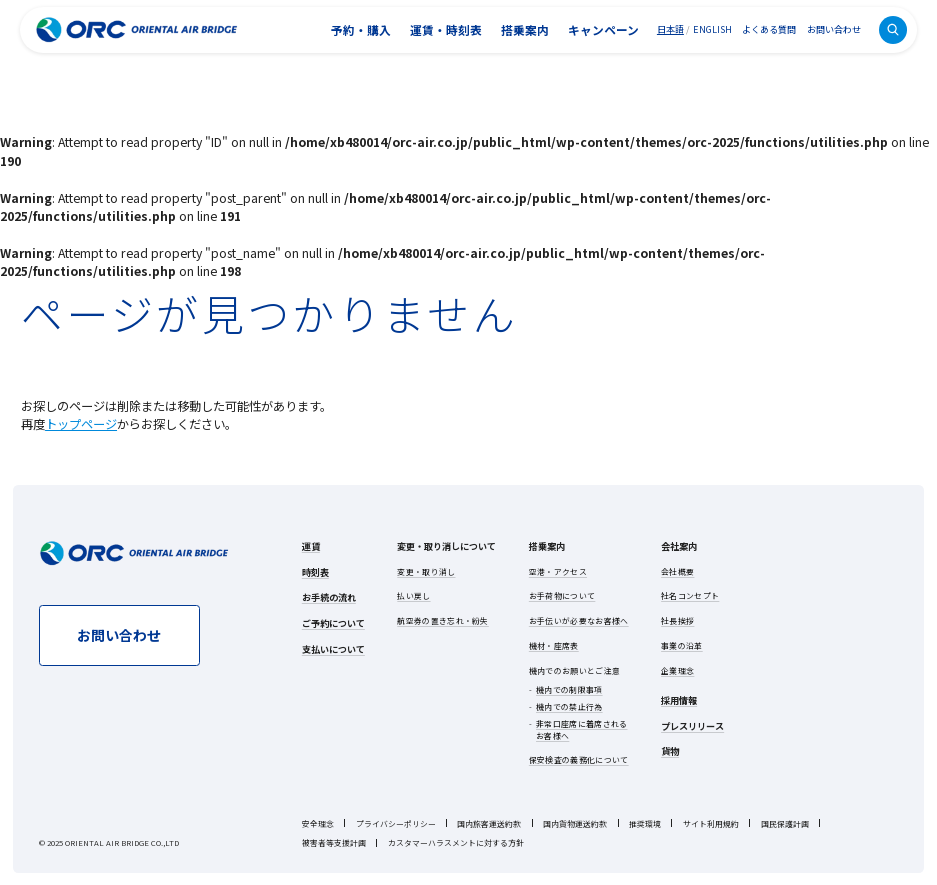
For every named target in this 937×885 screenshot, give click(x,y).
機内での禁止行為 (569, 706)
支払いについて (333, 649)
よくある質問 (769, 29)
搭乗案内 (525, 29)
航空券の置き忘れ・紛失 (442, 620)
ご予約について (333, 623)
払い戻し (413, 595)
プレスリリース (692, 726)
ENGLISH (712, 29)
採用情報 (679, 700)
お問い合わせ (834, 29)
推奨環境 (645, 823)
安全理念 (318, 823)
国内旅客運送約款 (489, 823)
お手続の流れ (329, 597)
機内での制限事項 (569, 689)
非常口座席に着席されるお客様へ (581, 729)
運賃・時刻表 (446, 29)
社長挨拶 (677, 620)
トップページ (81, 424)
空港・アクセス (558, 571)
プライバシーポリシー (396, 823)
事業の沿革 (682, 645)
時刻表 (315, 572)
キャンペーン (603, 29)
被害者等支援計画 (334, 842)
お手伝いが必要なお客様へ (579, 620)
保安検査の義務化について (579, 759)
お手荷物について (562, 595)
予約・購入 (361, 29)
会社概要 (677, 571)
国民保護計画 (785, 823)
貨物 (670, 751)
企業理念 (677, 670)
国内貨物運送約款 (575, 823)
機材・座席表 (554, 645)
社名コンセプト (690, 595)
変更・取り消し (426, 571)
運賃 (311, 546)
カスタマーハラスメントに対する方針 (456, 842)
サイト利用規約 (711, 823)
